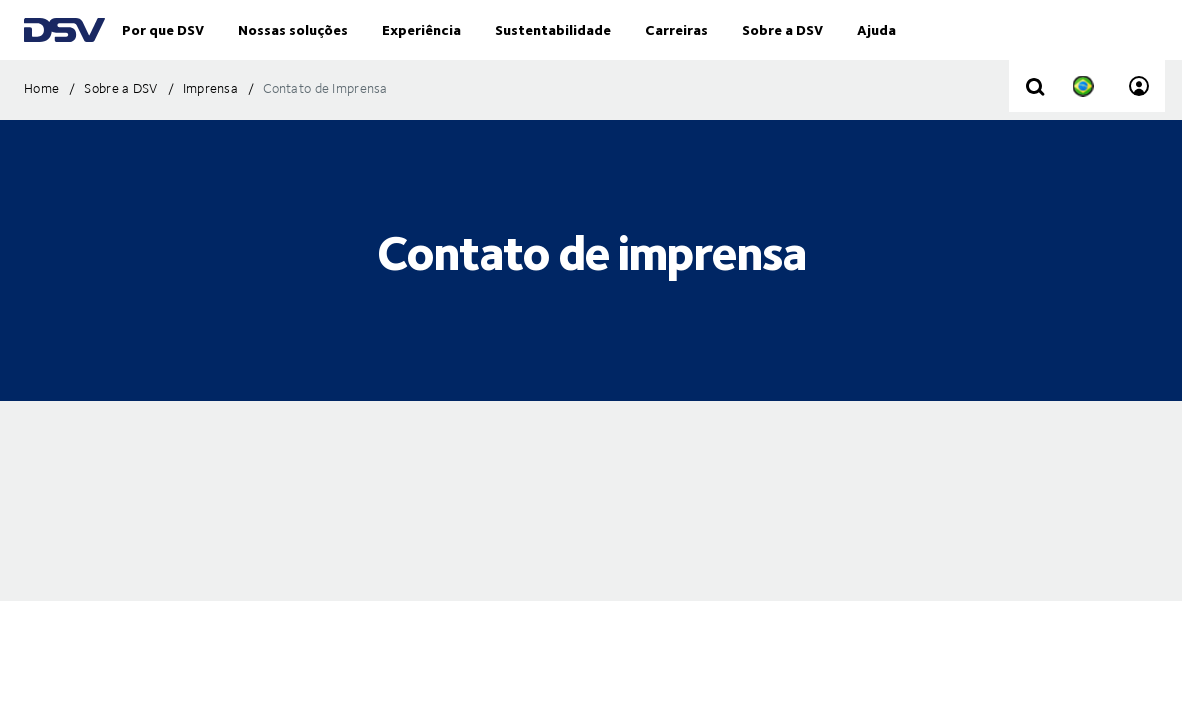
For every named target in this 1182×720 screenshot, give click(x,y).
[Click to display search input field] (1035, 128)
